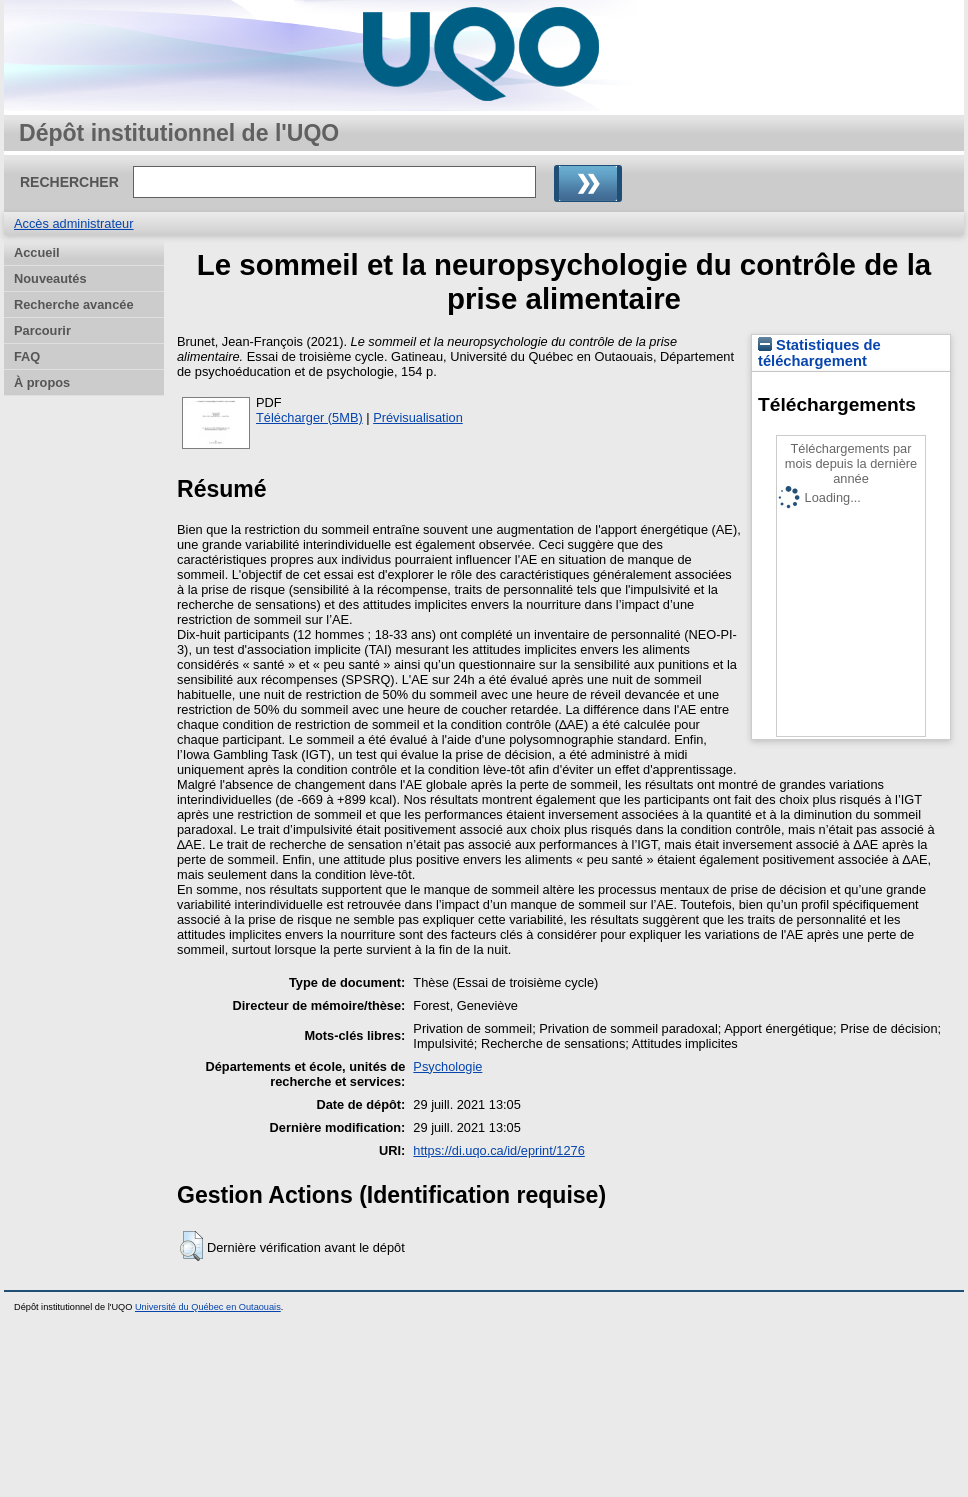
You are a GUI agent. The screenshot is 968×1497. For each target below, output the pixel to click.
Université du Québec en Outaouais (208, 1307)
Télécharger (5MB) (309, 417)
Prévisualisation (418, 417)
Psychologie (447, 1066)
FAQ (27, 356)
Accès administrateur (73, 223)
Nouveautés (50, 278)
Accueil (37, 252)
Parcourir (42, 330)
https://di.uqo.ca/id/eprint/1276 (498, 1150)
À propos (42, 382)
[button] (191, 1246)
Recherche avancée (74, 304)
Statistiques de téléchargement (819, 353)
